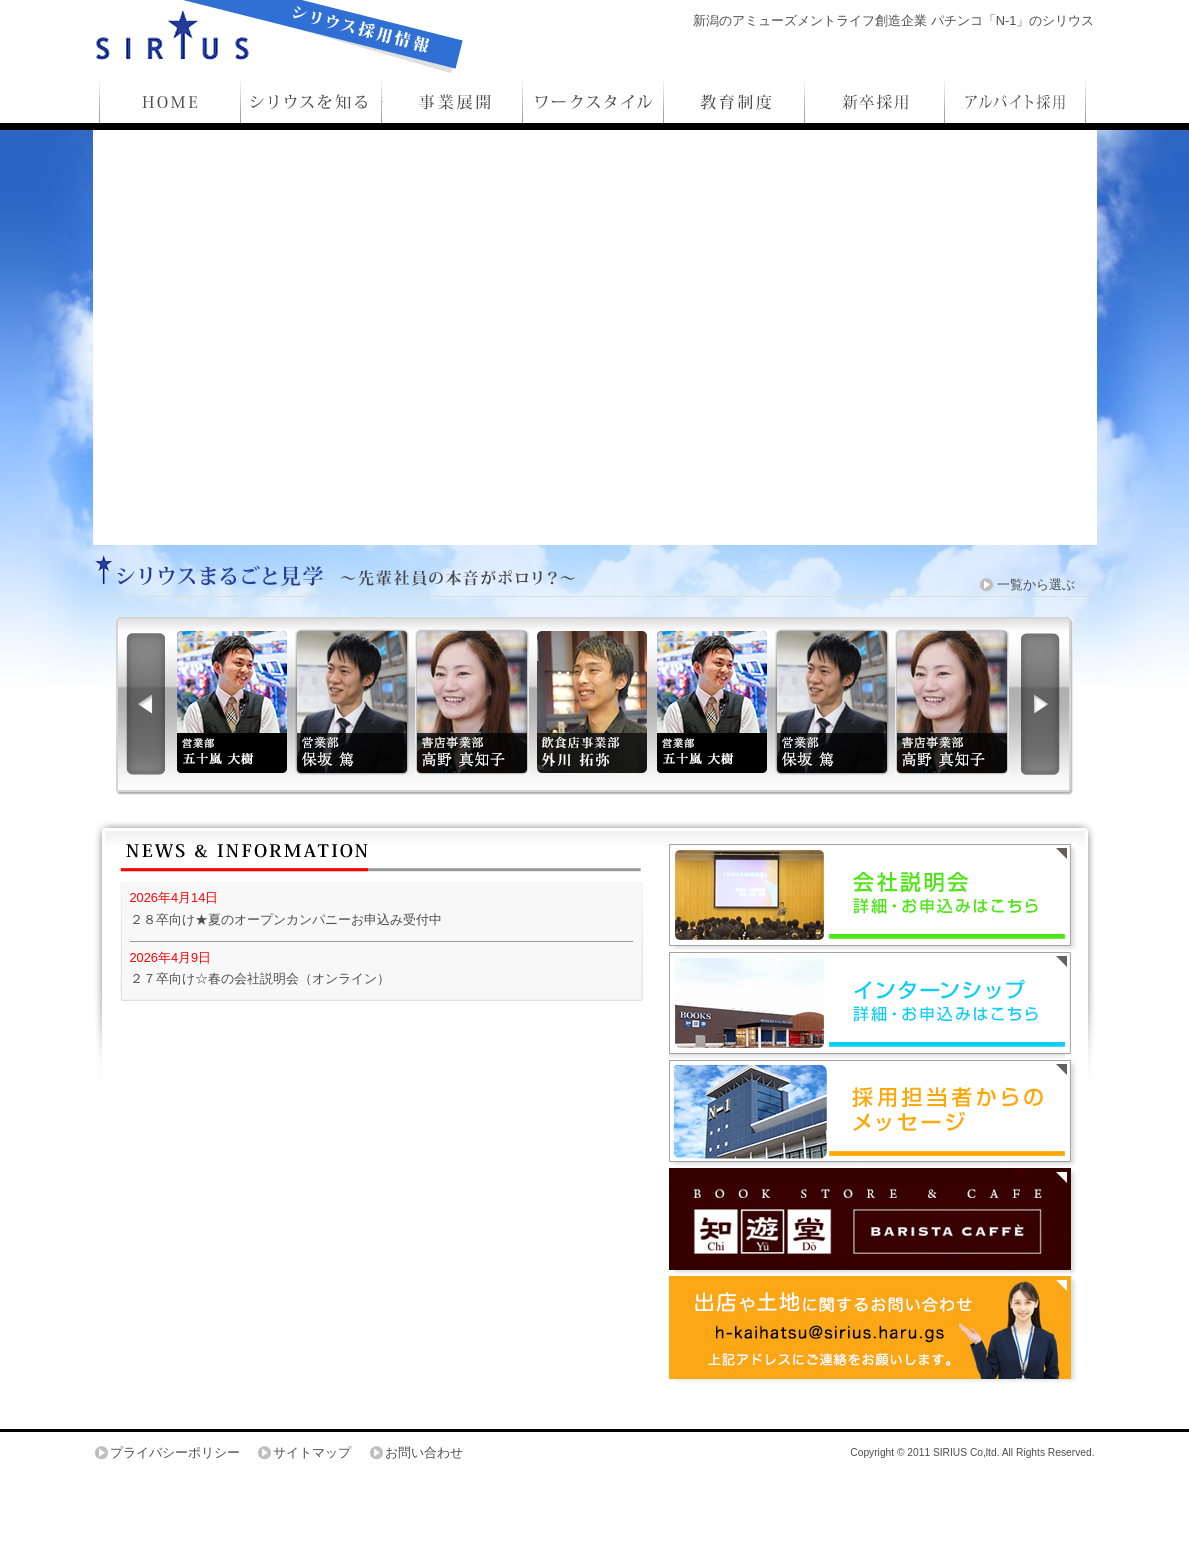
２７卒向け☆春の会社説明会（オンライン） (260, 978)
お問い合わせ (424, 1452)
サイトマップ (312, 1452)
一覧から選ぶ (1036, 584)
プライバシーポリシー (175, 1452)
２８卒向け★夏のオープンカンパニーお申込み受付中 (286, 919)
